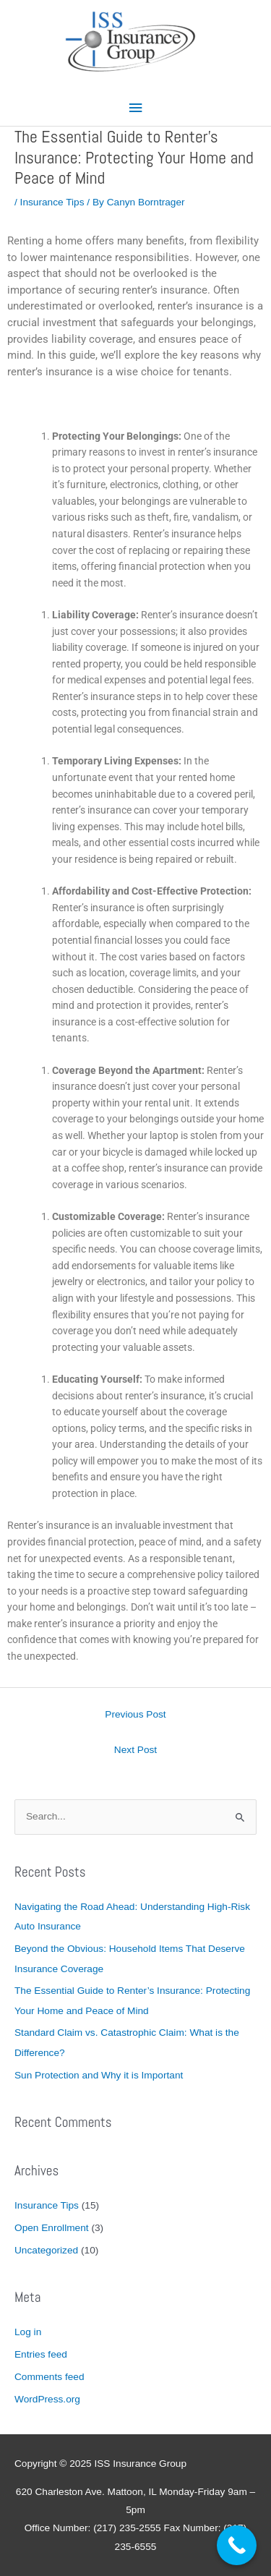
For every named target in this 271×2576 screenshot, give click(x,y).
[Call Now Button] (237, 2545)
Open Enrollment (51, 2227)
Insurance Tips (52, 202)
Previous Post (135, 1714)
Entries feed (40, 2354)
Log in (27, 2331)
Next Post (135, 1749)
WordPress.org (47, 2399)
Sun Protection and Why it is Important (98, 2075)
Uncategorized (46, 2250)
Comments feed (49, 2376)
